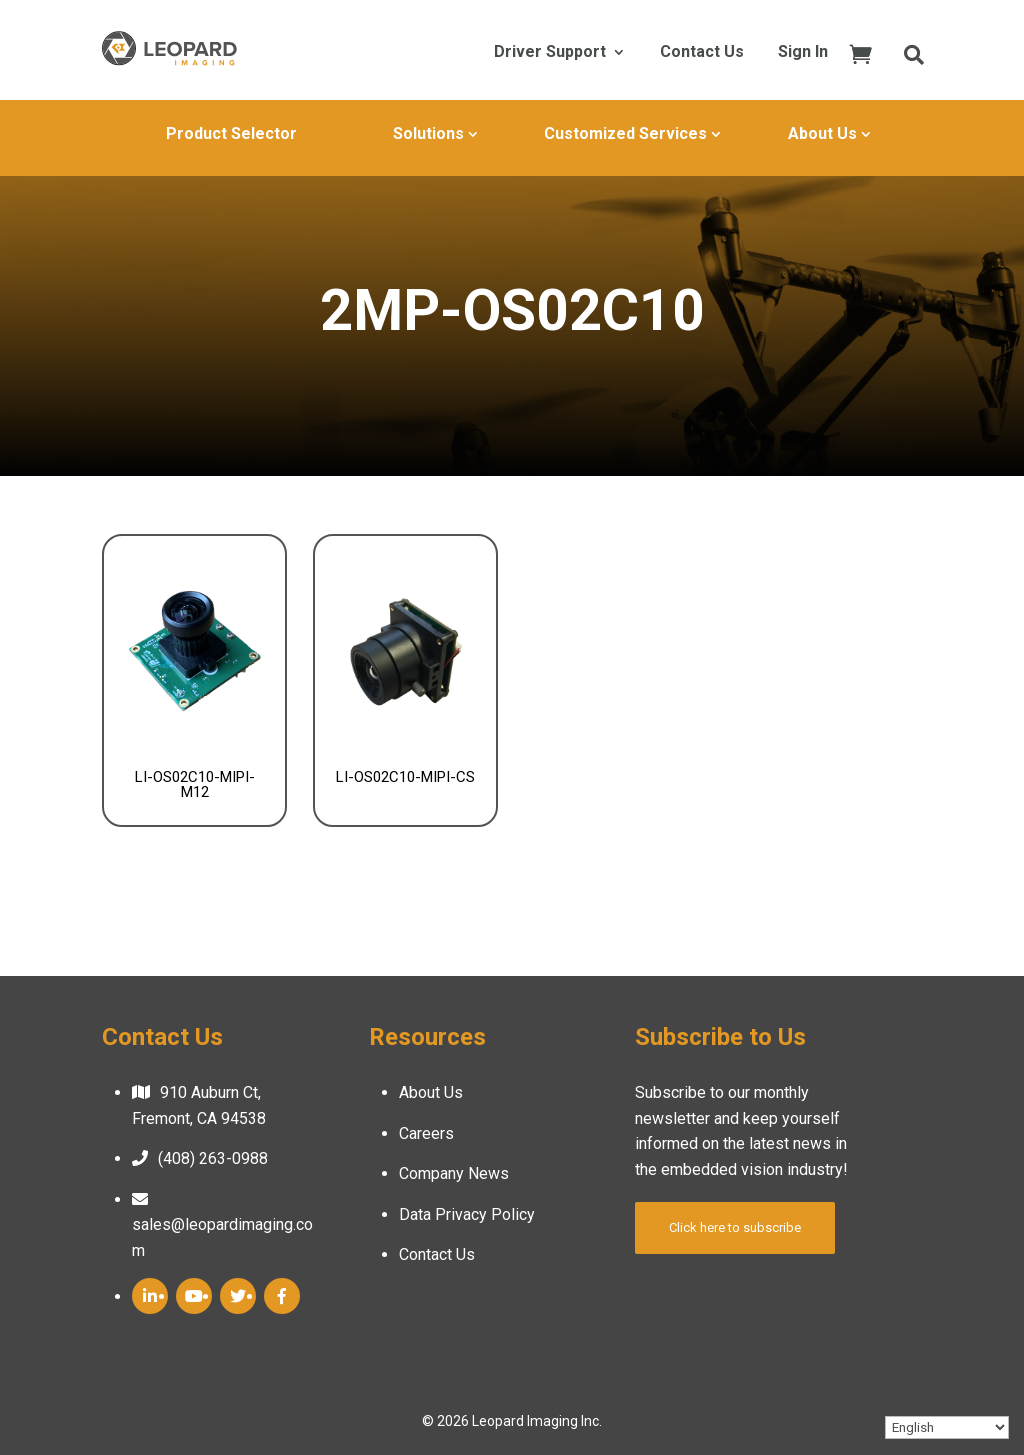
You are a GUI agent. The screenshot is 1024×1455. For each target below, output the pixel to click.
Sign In (803, 53)
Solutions (428, 133)
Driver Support (550, 53)
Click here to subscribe (735, 1227)
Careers (426, 1133)
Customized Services (625, 133)
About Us (822, 133)
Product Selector (231, 133)
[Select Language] (947, 1427)
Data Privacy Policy (467, 1214)
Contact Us (702, 53)
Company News (454, 1173)
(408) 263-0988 (213, 1158)
